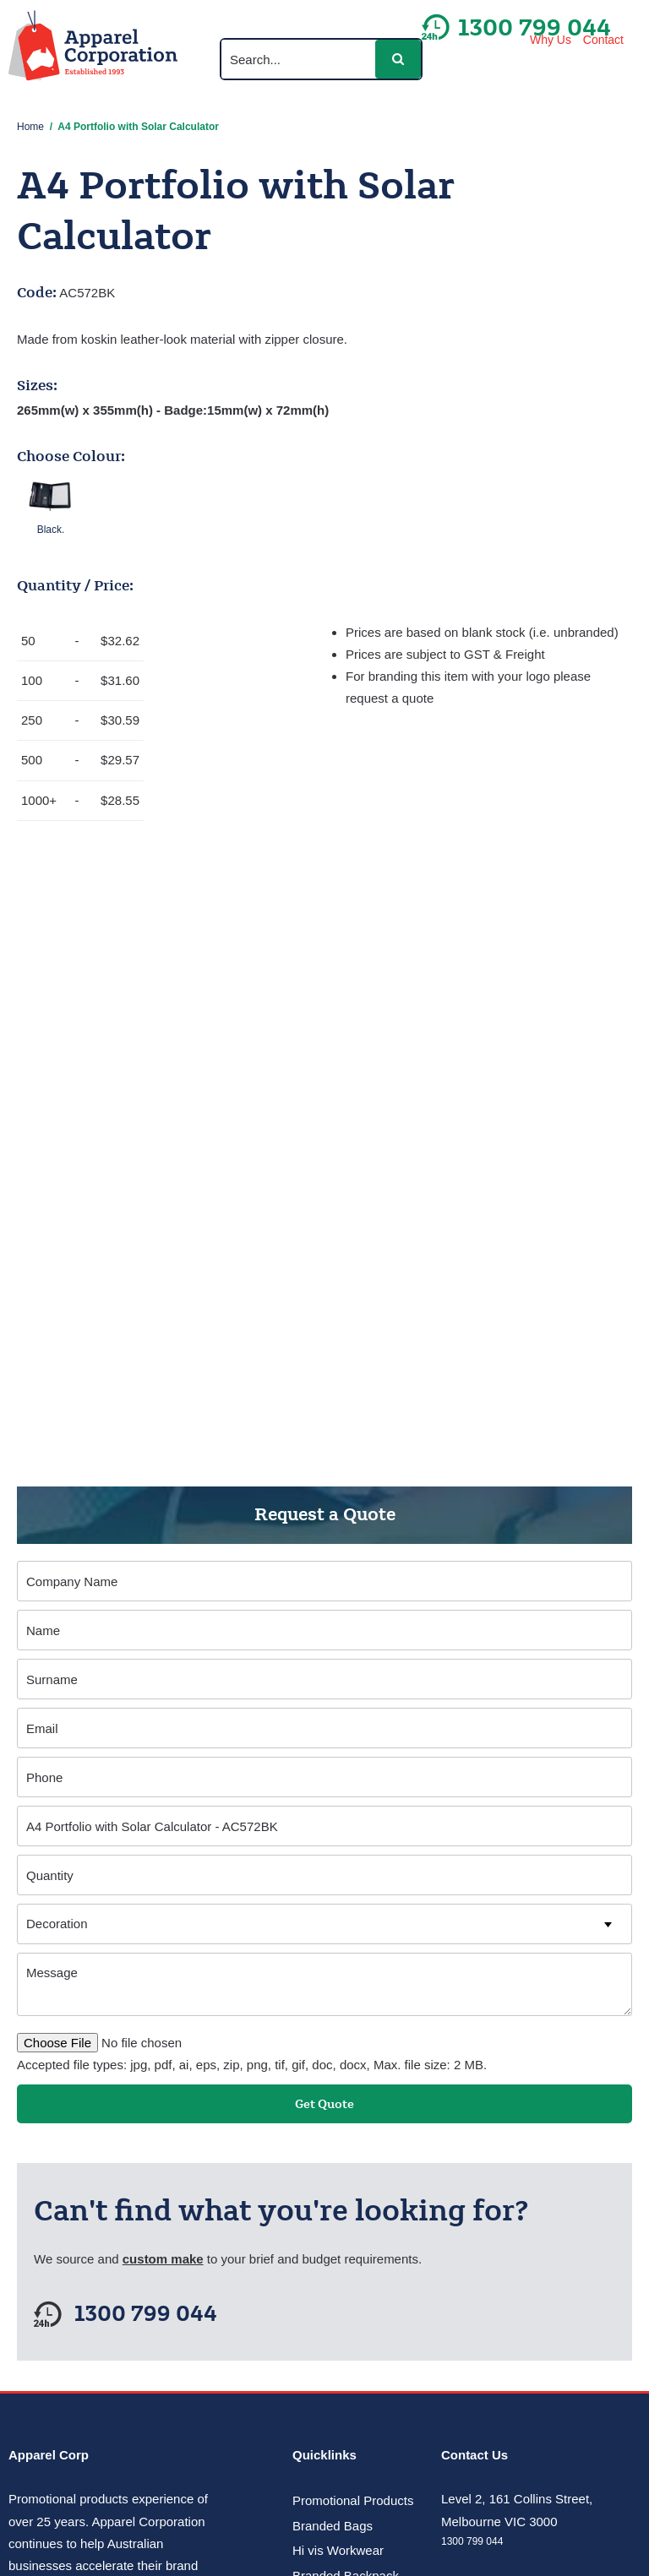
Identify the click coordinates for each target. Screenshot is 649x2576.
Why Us (550, 39)
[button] (398, 59)
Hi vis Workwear (338, 2550)
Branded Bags (332, 2526)
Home (30, 127)
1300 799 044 (145, 2314)
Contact (603, 39)
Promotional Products (352, 2500)
